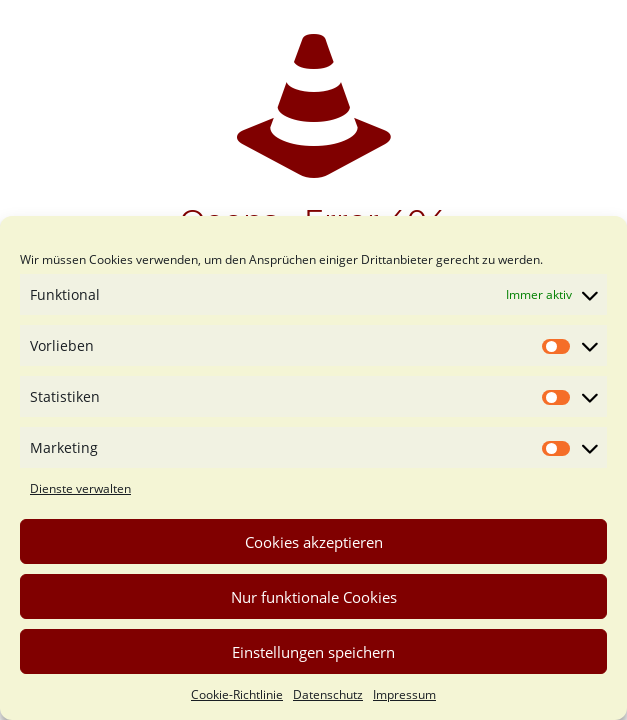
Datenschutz (328, 694)
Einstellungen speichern (313, 652)
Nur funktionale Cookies (314, 597)
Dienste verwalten (80, 488)
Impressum (404, 694)
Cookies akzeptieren (314, 542)
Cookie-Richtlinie (237, 694)
